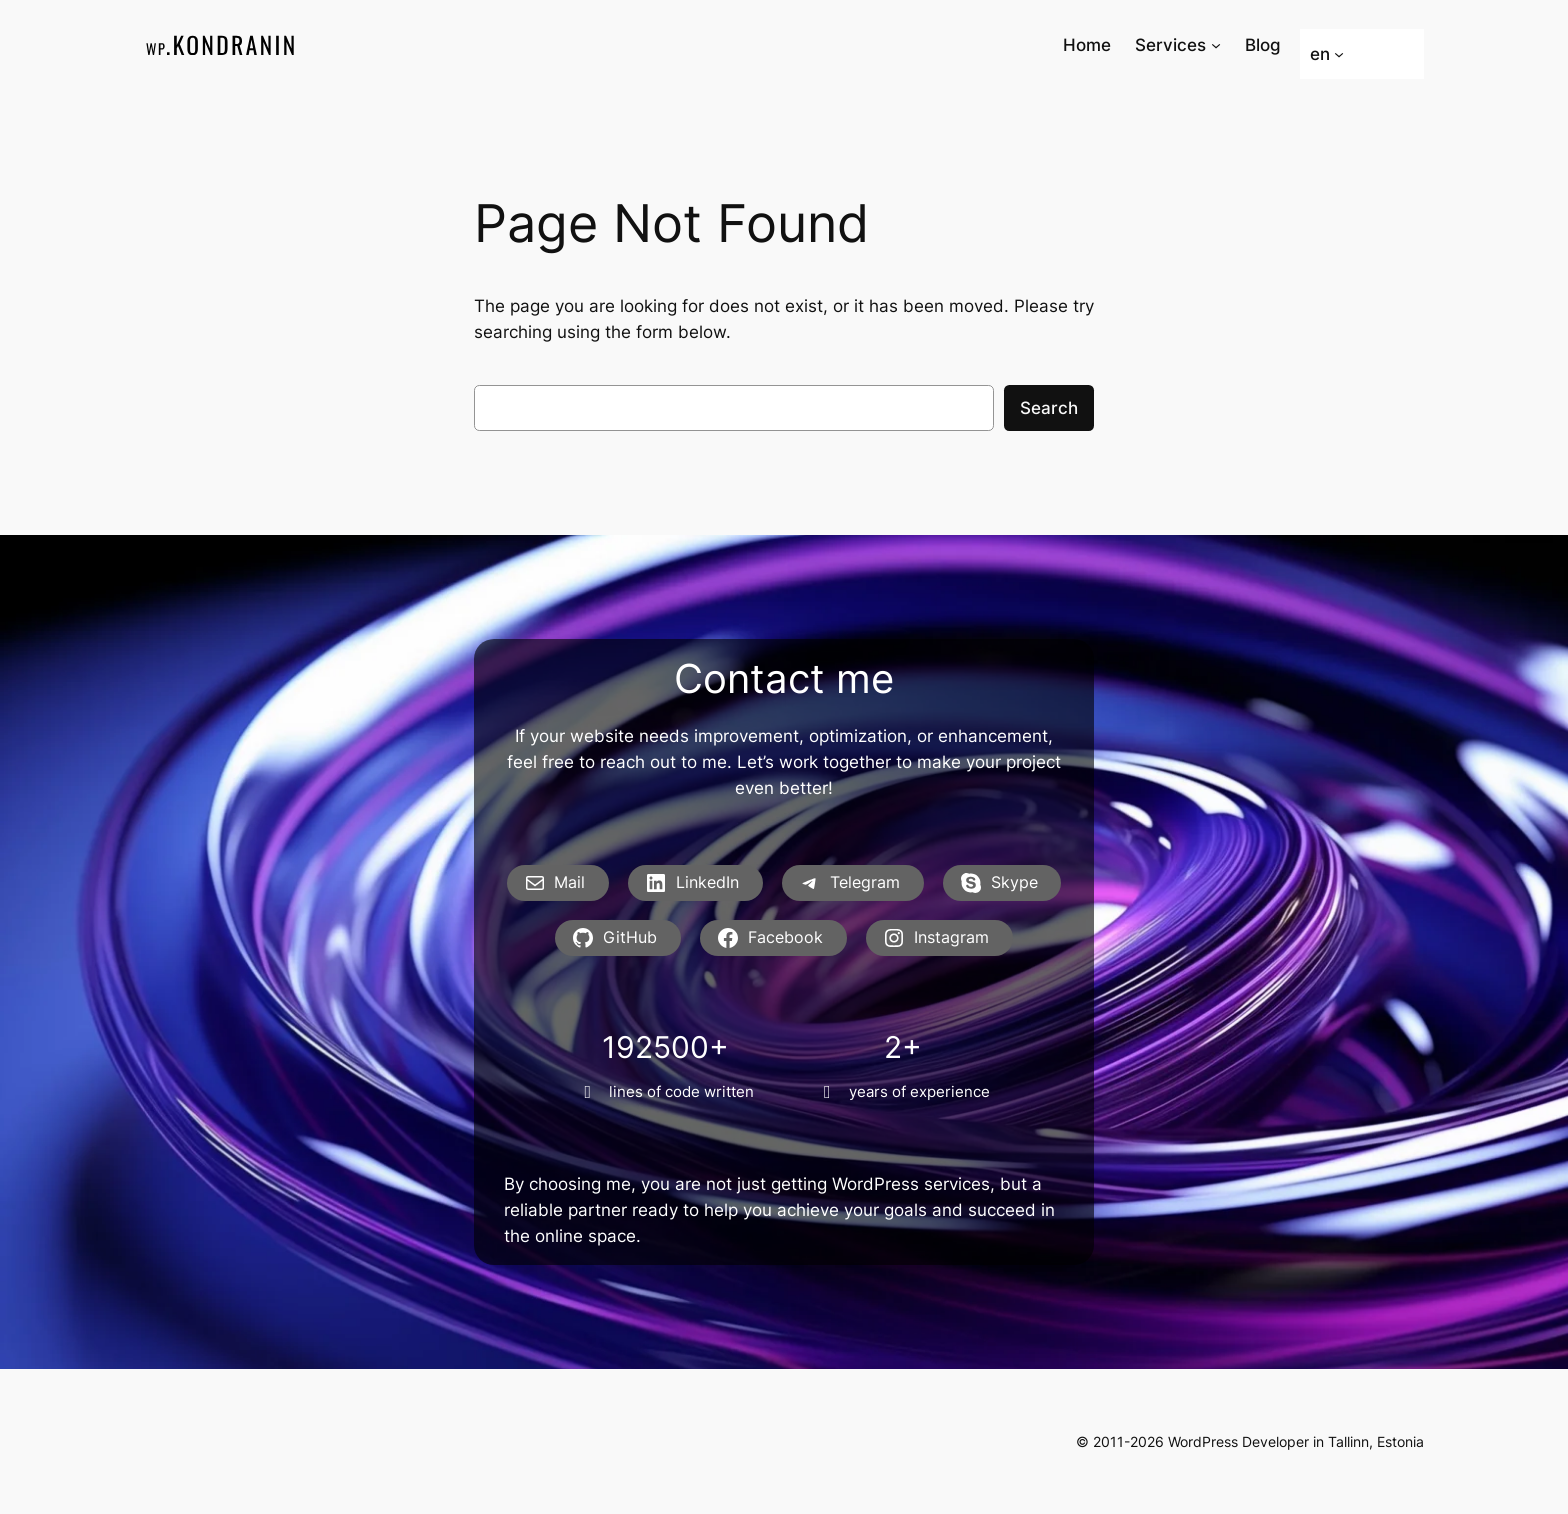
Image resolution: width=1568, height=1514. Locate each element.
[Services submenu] (1216, 45)
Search (1049, 408)
